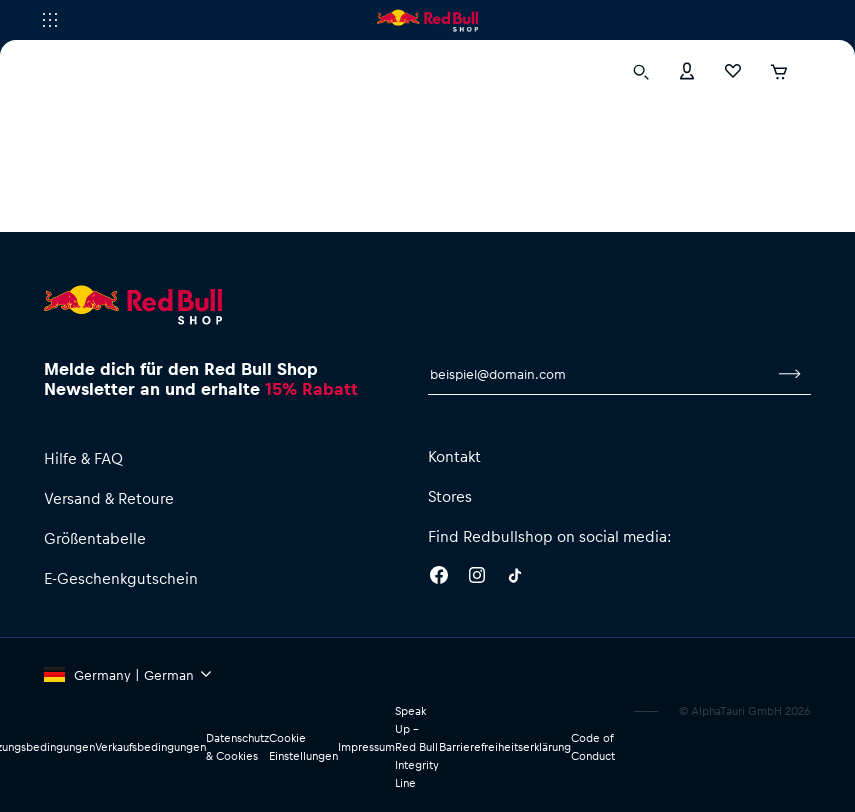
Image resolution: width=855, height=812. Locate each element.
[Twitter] (515, 578)
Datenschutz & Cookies (237, 746)
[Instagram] (477, 578)
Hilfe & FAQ (83, 458)
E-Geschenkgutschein (121, 578)
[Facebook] (439, 578)
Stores (450, 496)
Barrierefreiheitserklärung (505, 746)
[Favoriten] (733, 69)
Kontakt (454, 456)
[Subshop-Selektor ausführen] (50, 20)
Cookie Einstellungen (303, 746)
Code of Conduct (593, 746)
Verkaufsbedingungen (150, 746)
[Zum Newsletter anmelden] (790, 374)
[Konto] (687, 69)
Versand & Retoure (109, 498)
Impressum (366, 746)
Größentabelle (95, 538)
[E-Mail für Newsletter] (598, 374)
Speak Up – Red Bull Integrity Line (417, 746)
